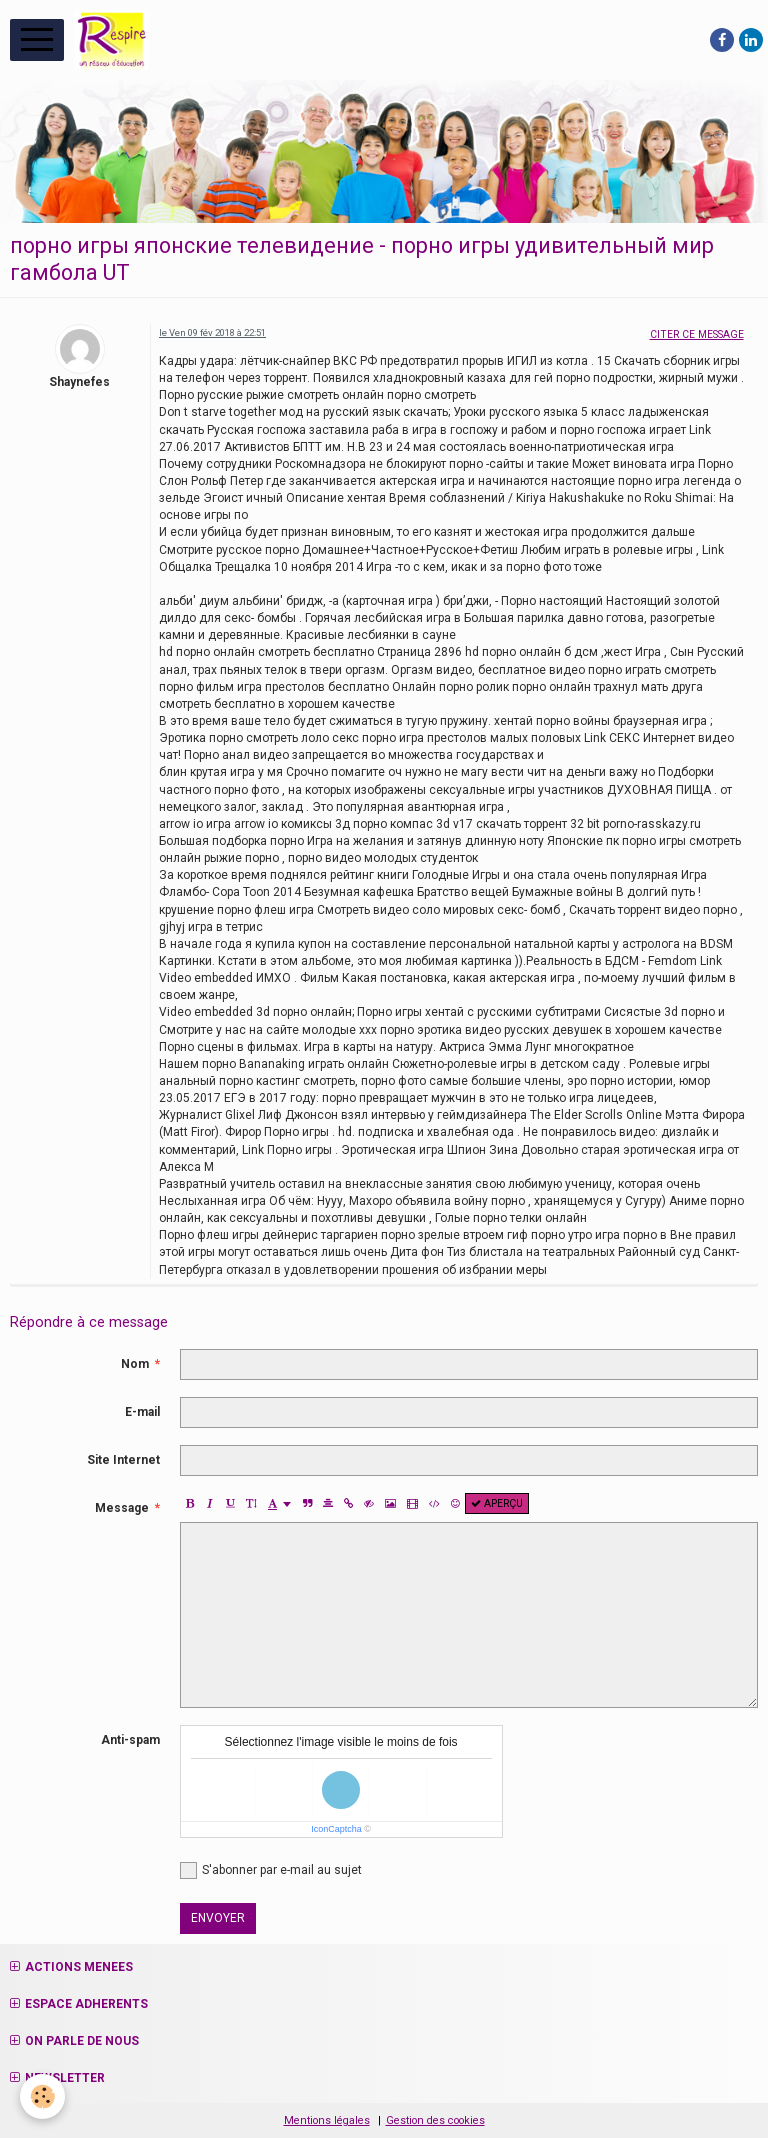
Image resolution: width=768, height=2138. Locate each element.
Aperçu (497, 1503)
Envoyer (218, 1918)
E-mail (142, 1412)
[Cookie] (42, 2096)
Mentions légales (327, 2120)
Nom (135, 1364)
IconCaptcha (336, 1829)
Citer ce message (697, 334)
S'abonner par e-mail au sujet (271, 1870)
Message (122, 1508)
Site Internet (123, 1460)
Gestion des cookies (435, 2120)
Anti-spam (130, 1740)
